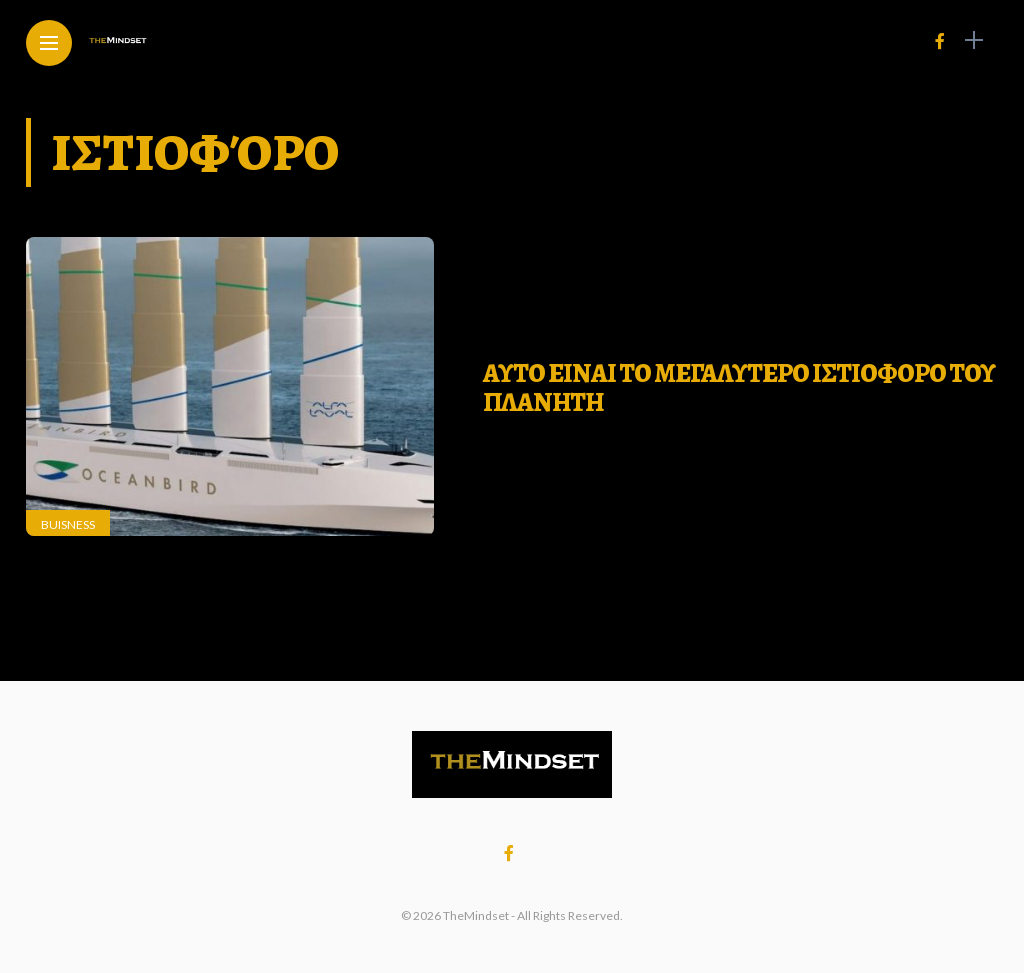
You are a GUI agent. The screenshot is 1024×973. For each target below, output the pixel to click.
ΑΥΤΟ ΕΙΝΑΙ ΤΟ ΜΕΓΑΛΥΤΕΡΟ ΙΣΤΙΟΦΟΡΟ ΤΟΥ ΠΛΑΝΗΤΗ (739, 388)
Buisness (68, 524)
